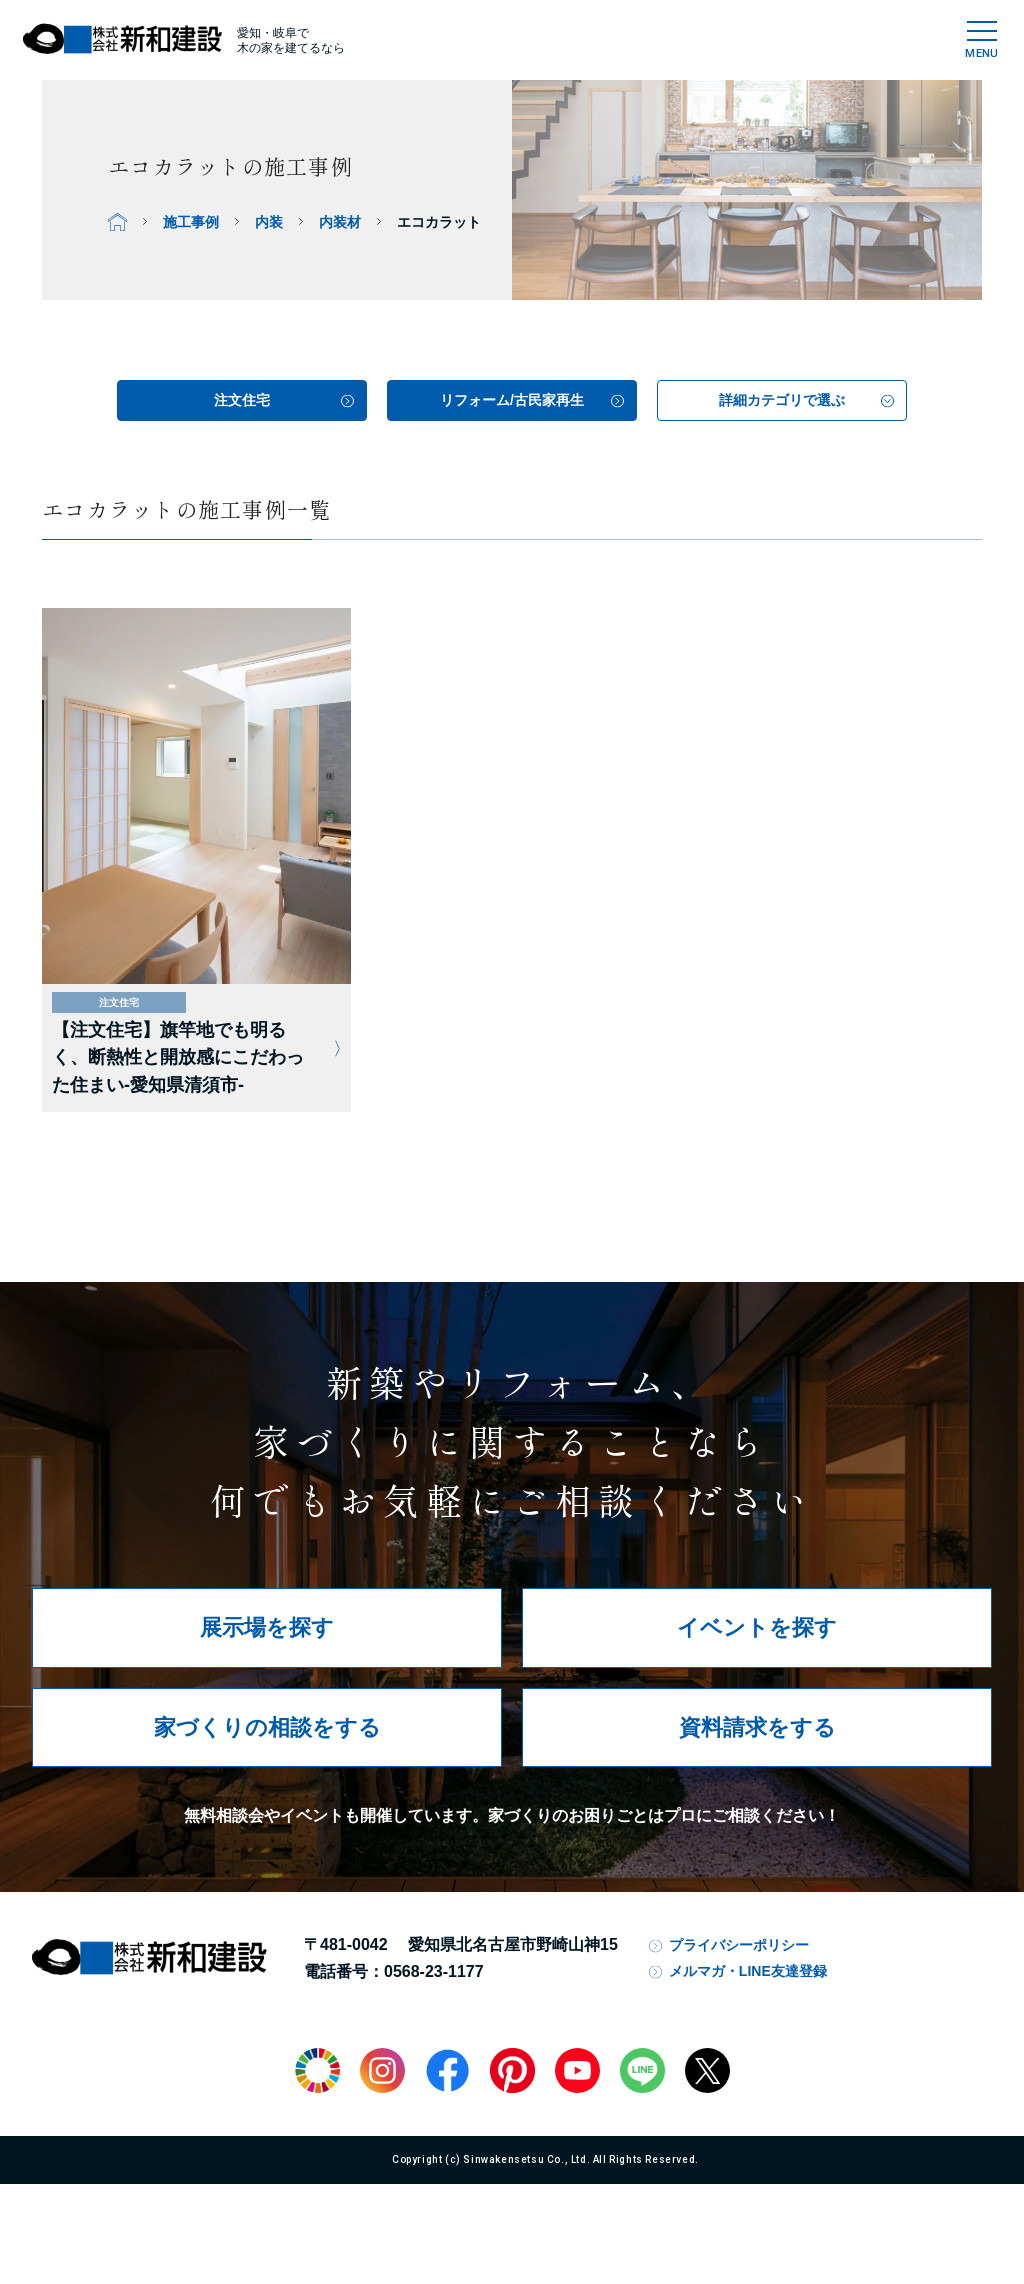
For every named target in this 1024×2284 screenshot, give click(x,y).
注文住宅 (242, 400)
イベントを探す (757, 1627)
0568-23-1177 (434, 1971)
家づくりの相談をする (267, 1727)
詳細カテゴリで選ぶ (782, 400)
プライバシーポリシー (739, 1945)
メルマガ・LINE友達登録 (748, 1971)
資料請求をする (757, 1727)
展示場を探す (267, 1627)
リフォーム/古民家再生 (512, 400)
